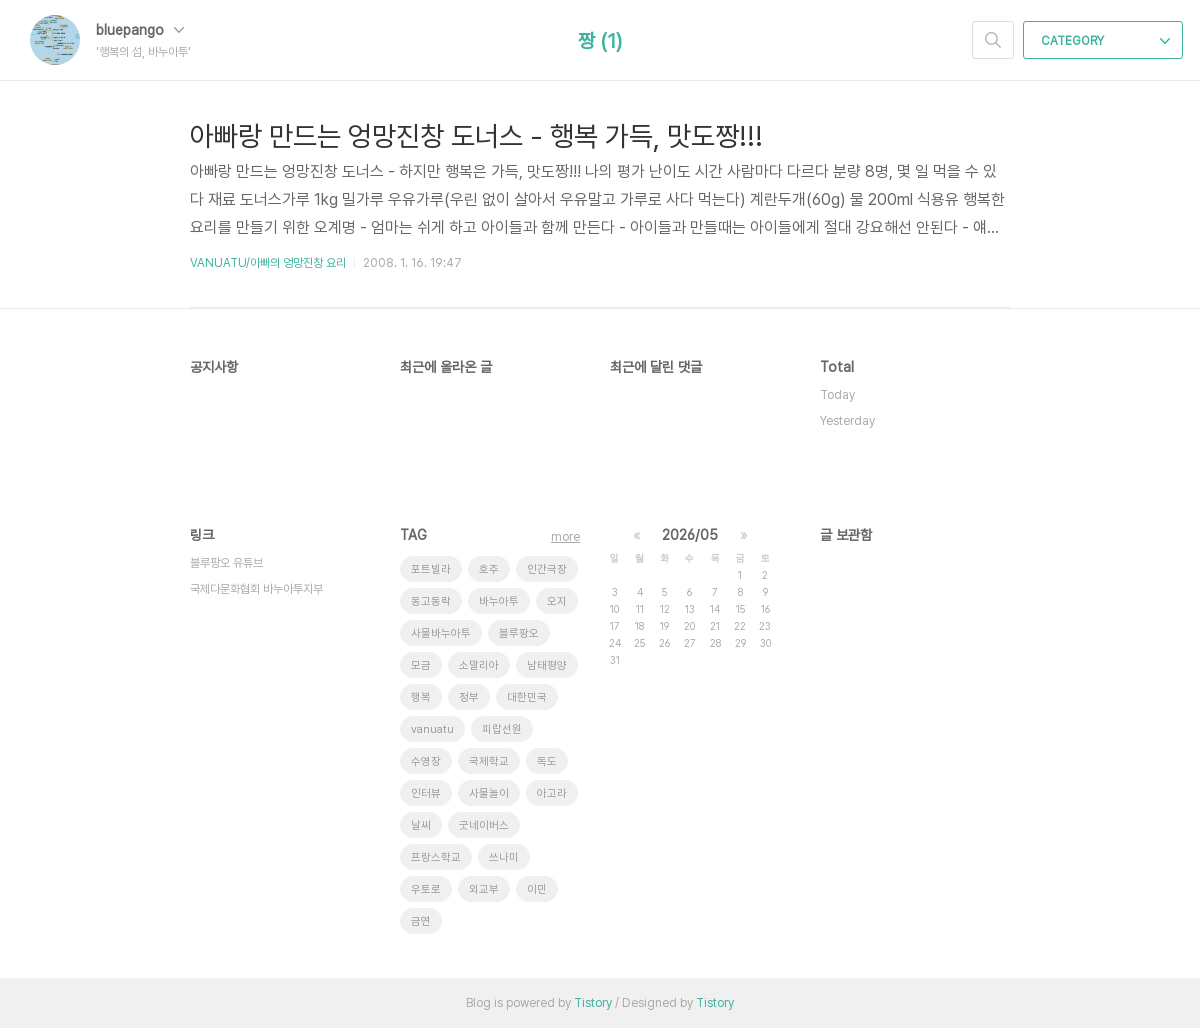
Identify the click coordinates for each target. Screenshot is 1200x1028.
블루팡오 (519, 633)
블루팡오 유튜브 (226, 563)
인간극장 (547, 569)
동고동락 (431, 601)
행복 (421, 697)
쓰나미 (504, 857)
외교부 (484, 889)
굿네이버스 (484, 825)
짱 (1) (600, 41)
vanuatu (432, 729)
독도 (547, 761)
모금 (421, 665)
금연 (421, 921)
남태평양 (547, 665)
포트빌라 (431, 569)
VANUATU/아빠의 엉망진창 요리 (268, 263)
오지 (557, 601)
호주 (489, 569)
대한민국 (527, 697)
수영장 (426, 761)
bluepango (140, 30)
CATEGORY (1105, 41)
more (565, 537)
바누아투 (499, 601)
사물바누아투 (441, 633)
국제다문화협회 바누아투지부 (256, 589)
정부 (469, 697)
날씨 (421, 825)
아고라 (552, 793)
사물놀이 (489, 793)
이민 (537, 889)
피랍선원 (502, 729)
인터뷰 (426, 793)
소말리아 (479, 665)
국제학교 (489, 761)
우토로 (426, 889)
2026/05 (690, 535)
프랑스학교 (436, 857)
